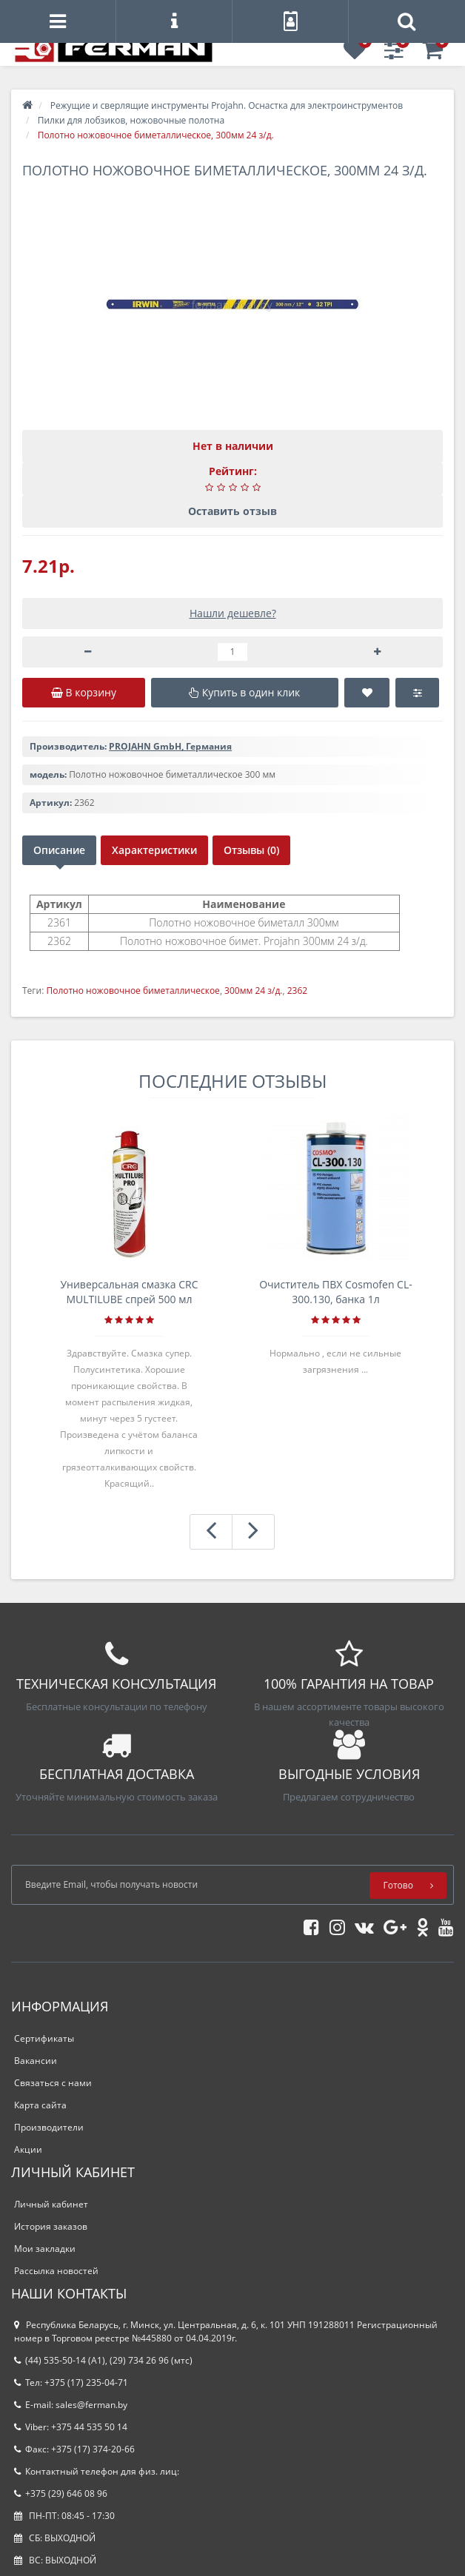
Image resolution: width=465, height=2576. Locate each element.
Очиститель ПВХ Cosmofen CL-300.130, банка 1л (335, 1291)
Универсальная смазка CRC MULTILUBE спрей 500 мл (129, 1291)
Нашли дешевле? (233, 613)
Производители (49, 2127)
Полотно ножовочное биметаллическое (132, 990)
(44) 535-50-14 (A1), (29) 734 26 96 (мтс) (103, 2360)
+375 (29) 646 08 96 (60, 2493)
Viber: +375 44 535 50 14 (70, 2427)
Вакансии (35, 2060)
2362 (297, 990)
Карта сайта (40, 2105)
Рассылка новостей (56, 2270)
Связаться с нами (53, 2082)
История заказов (50, 2226)
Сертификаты (44, 2038)
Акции (28, 2149)
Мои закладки (45, 2248)
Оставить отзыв (232, 511)
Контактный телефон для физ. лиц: (96, 2471)
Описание (59, 850)
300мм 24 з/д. (253, 990)
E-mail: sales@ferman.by (70, 2404)
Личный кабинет (51, 2204)
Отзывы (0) (251, 850)
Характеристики (154, 850)
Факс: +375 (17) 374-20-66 (74, 2449)
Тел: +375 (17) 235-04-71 (71, 2382)
